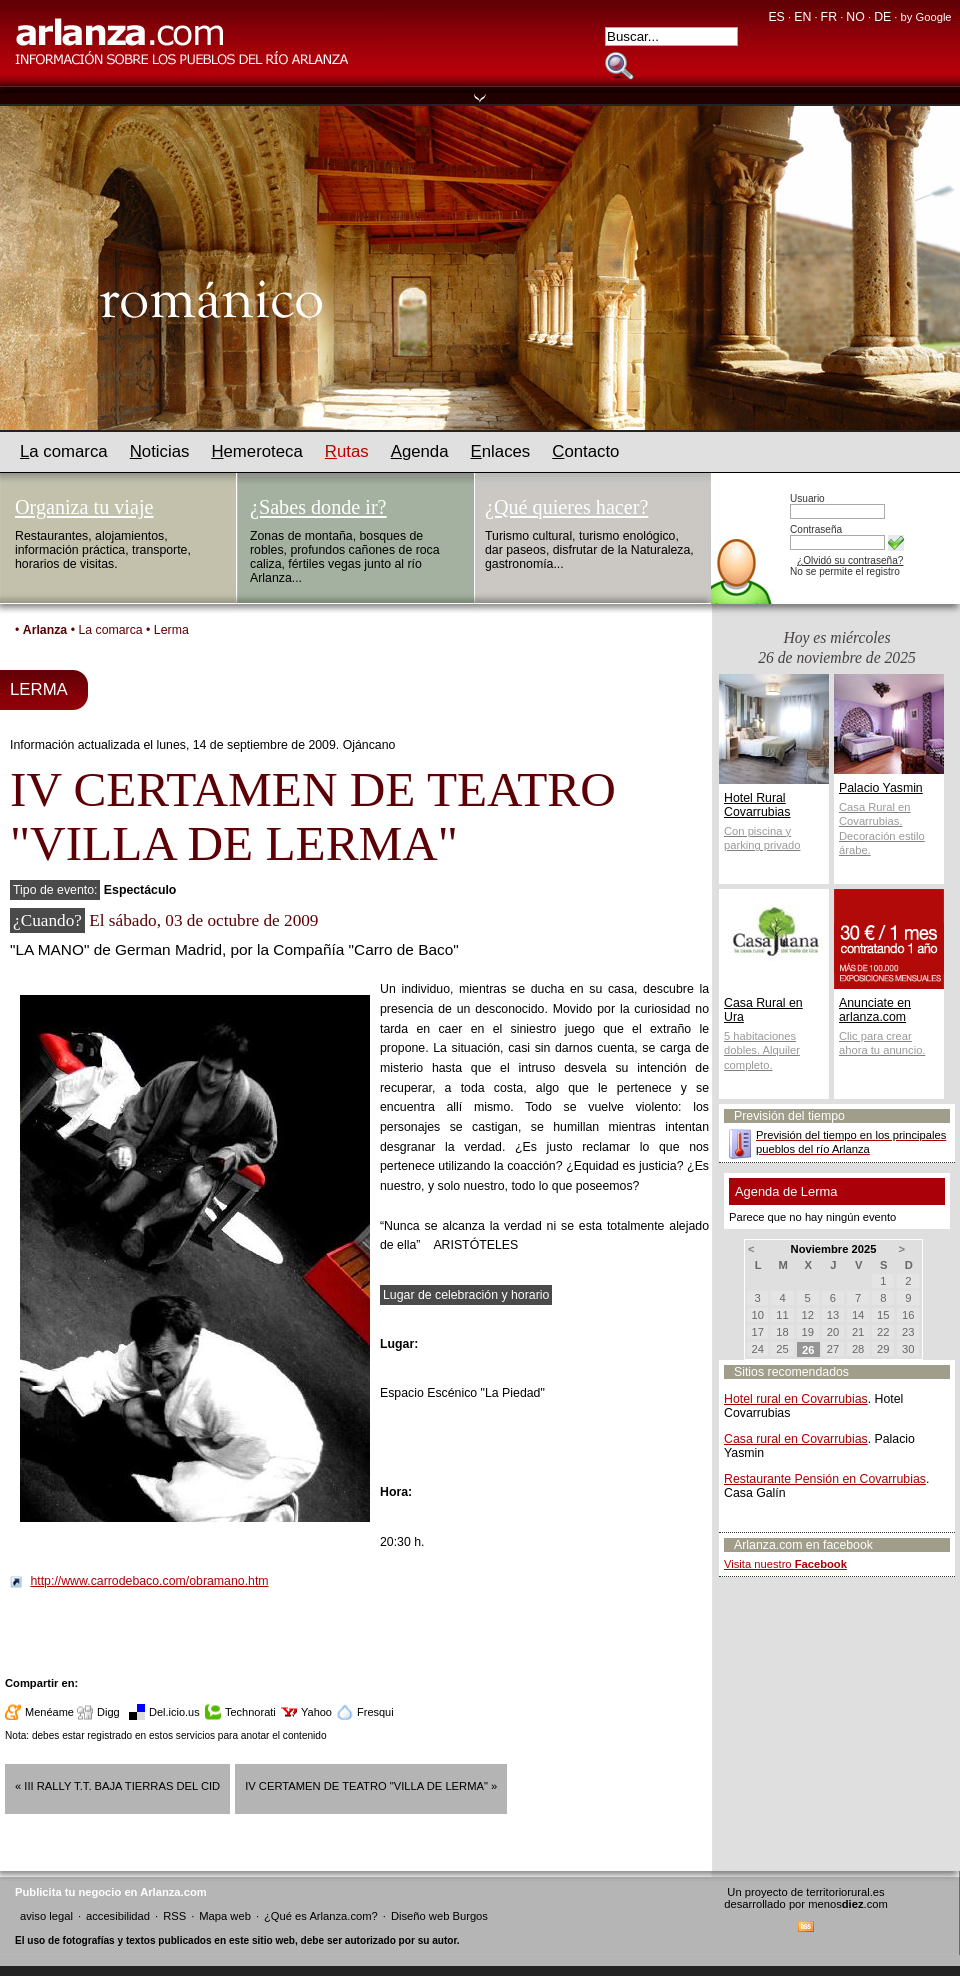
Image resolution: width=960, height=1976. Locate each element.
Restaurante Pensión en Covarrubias (825, 1479)
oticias (160, 451)
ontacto (585, 451)
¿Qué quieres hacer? (566, 507)
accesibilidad (118, 1916)
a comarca (64, 451)
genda (420, 451)
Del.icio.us (174, 1712)
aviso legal (46, 1916)
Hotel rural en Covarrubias (796, 1399)
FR (829, 17)
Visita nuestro (785, 1564)
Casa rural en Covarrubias (796, 1439)
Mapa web (225, 1916)
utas (347, 451)
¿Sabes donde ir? (318, 507)
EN (802, 17)
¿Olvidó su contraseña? (850, 560)
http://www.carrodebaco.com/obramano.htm (149, 1581)
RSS (174, 1916)
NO (855, 17)
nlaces (501, 451)
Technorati (250, 1712)
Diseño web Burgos (439, 1916)
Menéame (49, 1712)
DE (882, 17)
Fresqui (375, 1712)
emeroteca (256, 451)
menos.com (848, 1904)
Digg (108, 1712)
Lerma (171, 630)
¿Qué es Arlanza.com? (321, 1916)
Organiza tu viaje (84, 507)
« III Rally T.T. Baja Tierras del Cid (117, 1786)
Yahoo (316, 1712)
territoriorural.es (845, 1892)
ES (776, 17)
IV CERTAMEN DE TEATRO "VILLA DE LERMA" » (371, 1786)
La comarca (110, 630)
